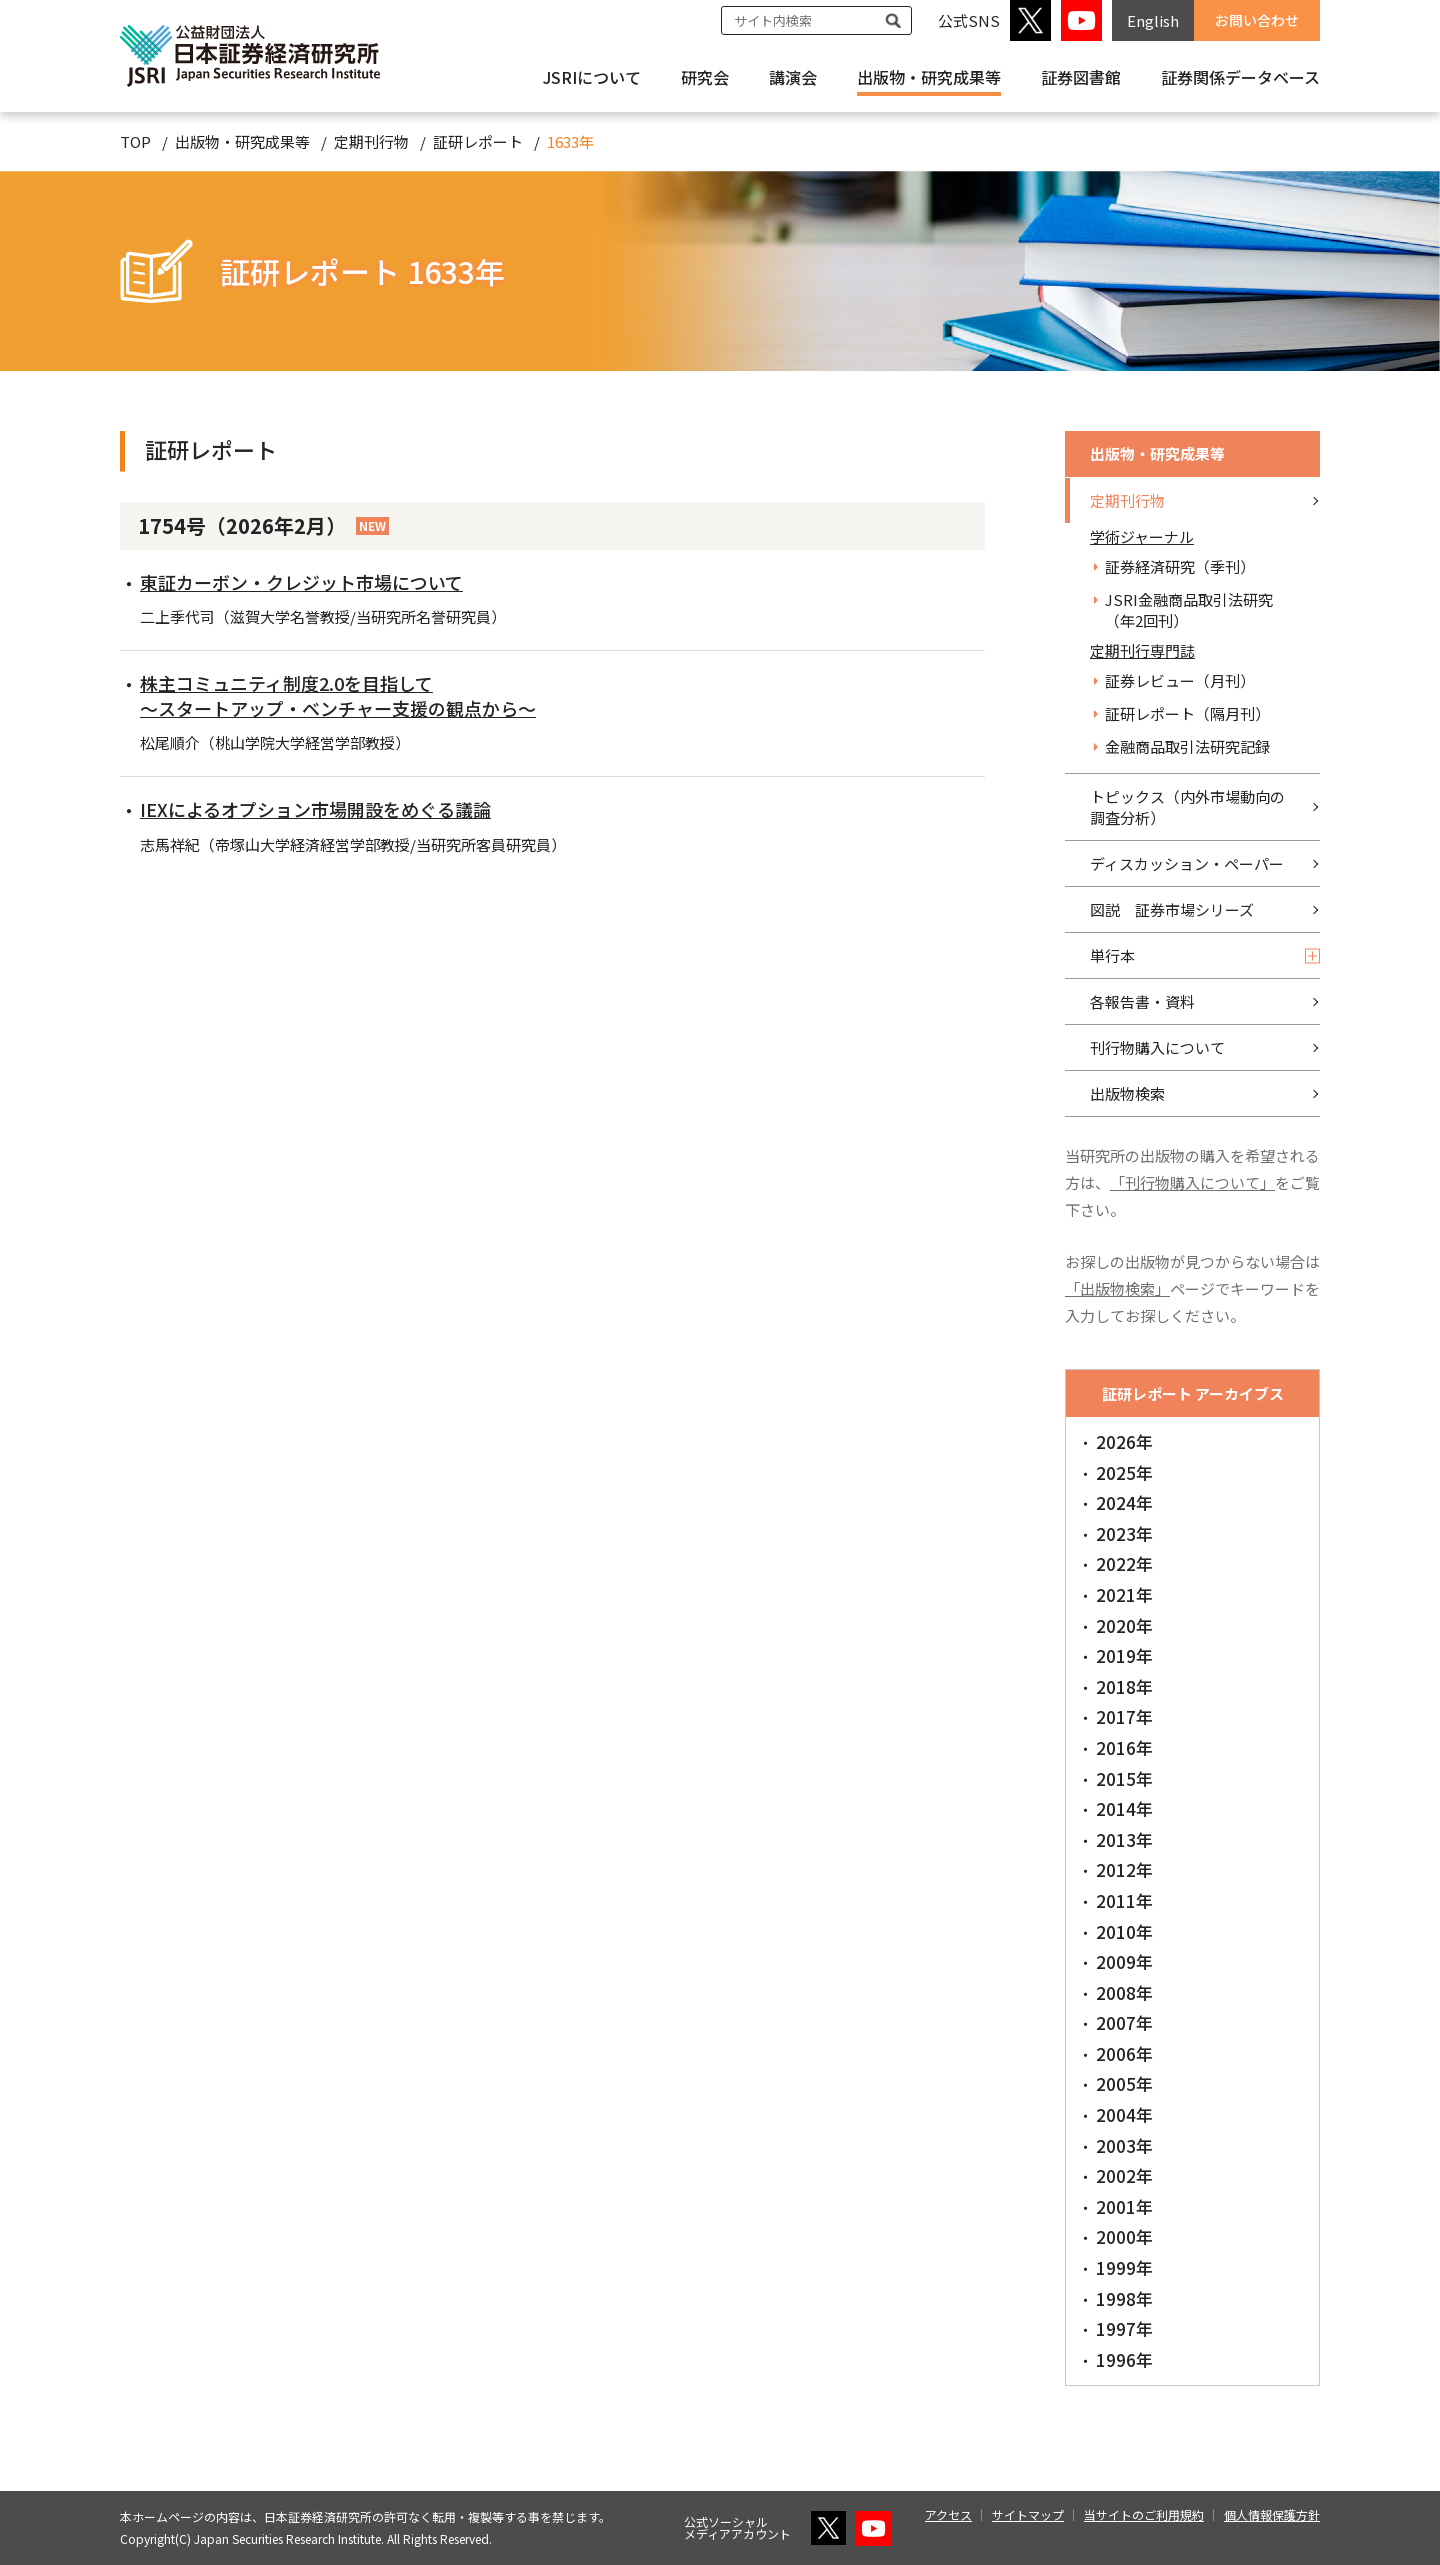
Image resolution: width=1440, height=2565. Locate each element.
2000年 (1124, 2236)
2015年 (1124, 1778)
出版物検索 (1127, 1093)
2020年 (1124, 1625)
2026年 (1124, 1441)
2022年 (1124, 1563)
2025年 (1124, 1472)
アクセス (948, 2514)
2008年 (1124, 1992)
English (1153, 20)
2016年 (1124, 1747)
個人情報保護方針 (1272, 2514)
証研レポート (478, 141)
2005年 (1124, 2083)
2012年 (1124, 1869)
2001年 (1124, 2206)
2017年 (1124, 1716)
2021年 (1124, 1594)
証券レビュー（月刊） (1180, 680)
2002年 (1124, 2175)
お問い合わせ (1257, 20)
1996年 (1124, 2359)
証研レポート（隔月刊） (1187, 713)
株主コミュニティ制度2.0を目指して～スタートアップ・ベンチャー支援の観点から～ (338, 695)
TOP (135, 141)
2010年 (1124, 1931)
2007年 (1124, 2022)
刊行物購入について (1157, 1047)
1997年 (1124, 2328)
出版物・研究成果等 (929, 77)
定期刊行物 (371, 141)
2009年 (1124, 1961)
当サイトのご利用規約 (1144, 2514)
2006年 (1124, 2053)
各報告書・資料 (1142, 1001)
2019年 (1124, 1655)
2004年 (1124, 2114)
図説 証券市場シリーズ (1172, 909)
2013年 (1124, 1839)
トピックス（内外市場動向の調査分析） (1187, 807)
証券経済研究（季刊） (1180, 566)
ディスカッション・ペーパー (1187, 863)
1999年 (1124, 2267)
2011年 (1124, 1900)
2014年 (1124, 1808)
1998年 (1124, 2298)
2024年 (1124, 1502)
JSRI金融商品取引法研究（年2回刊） (1189, 610)
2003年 (1124, 2145)
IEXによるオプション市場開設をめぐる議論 (315, 809)
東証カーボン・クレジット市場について (301, 582)
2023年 (1124, 1533)
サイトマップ (1028, 2514)
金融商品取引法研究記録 (1187, 746)
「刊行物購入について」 (1192, 1182)
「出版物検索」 (1117, 1288)
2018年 (1124, 1686)
